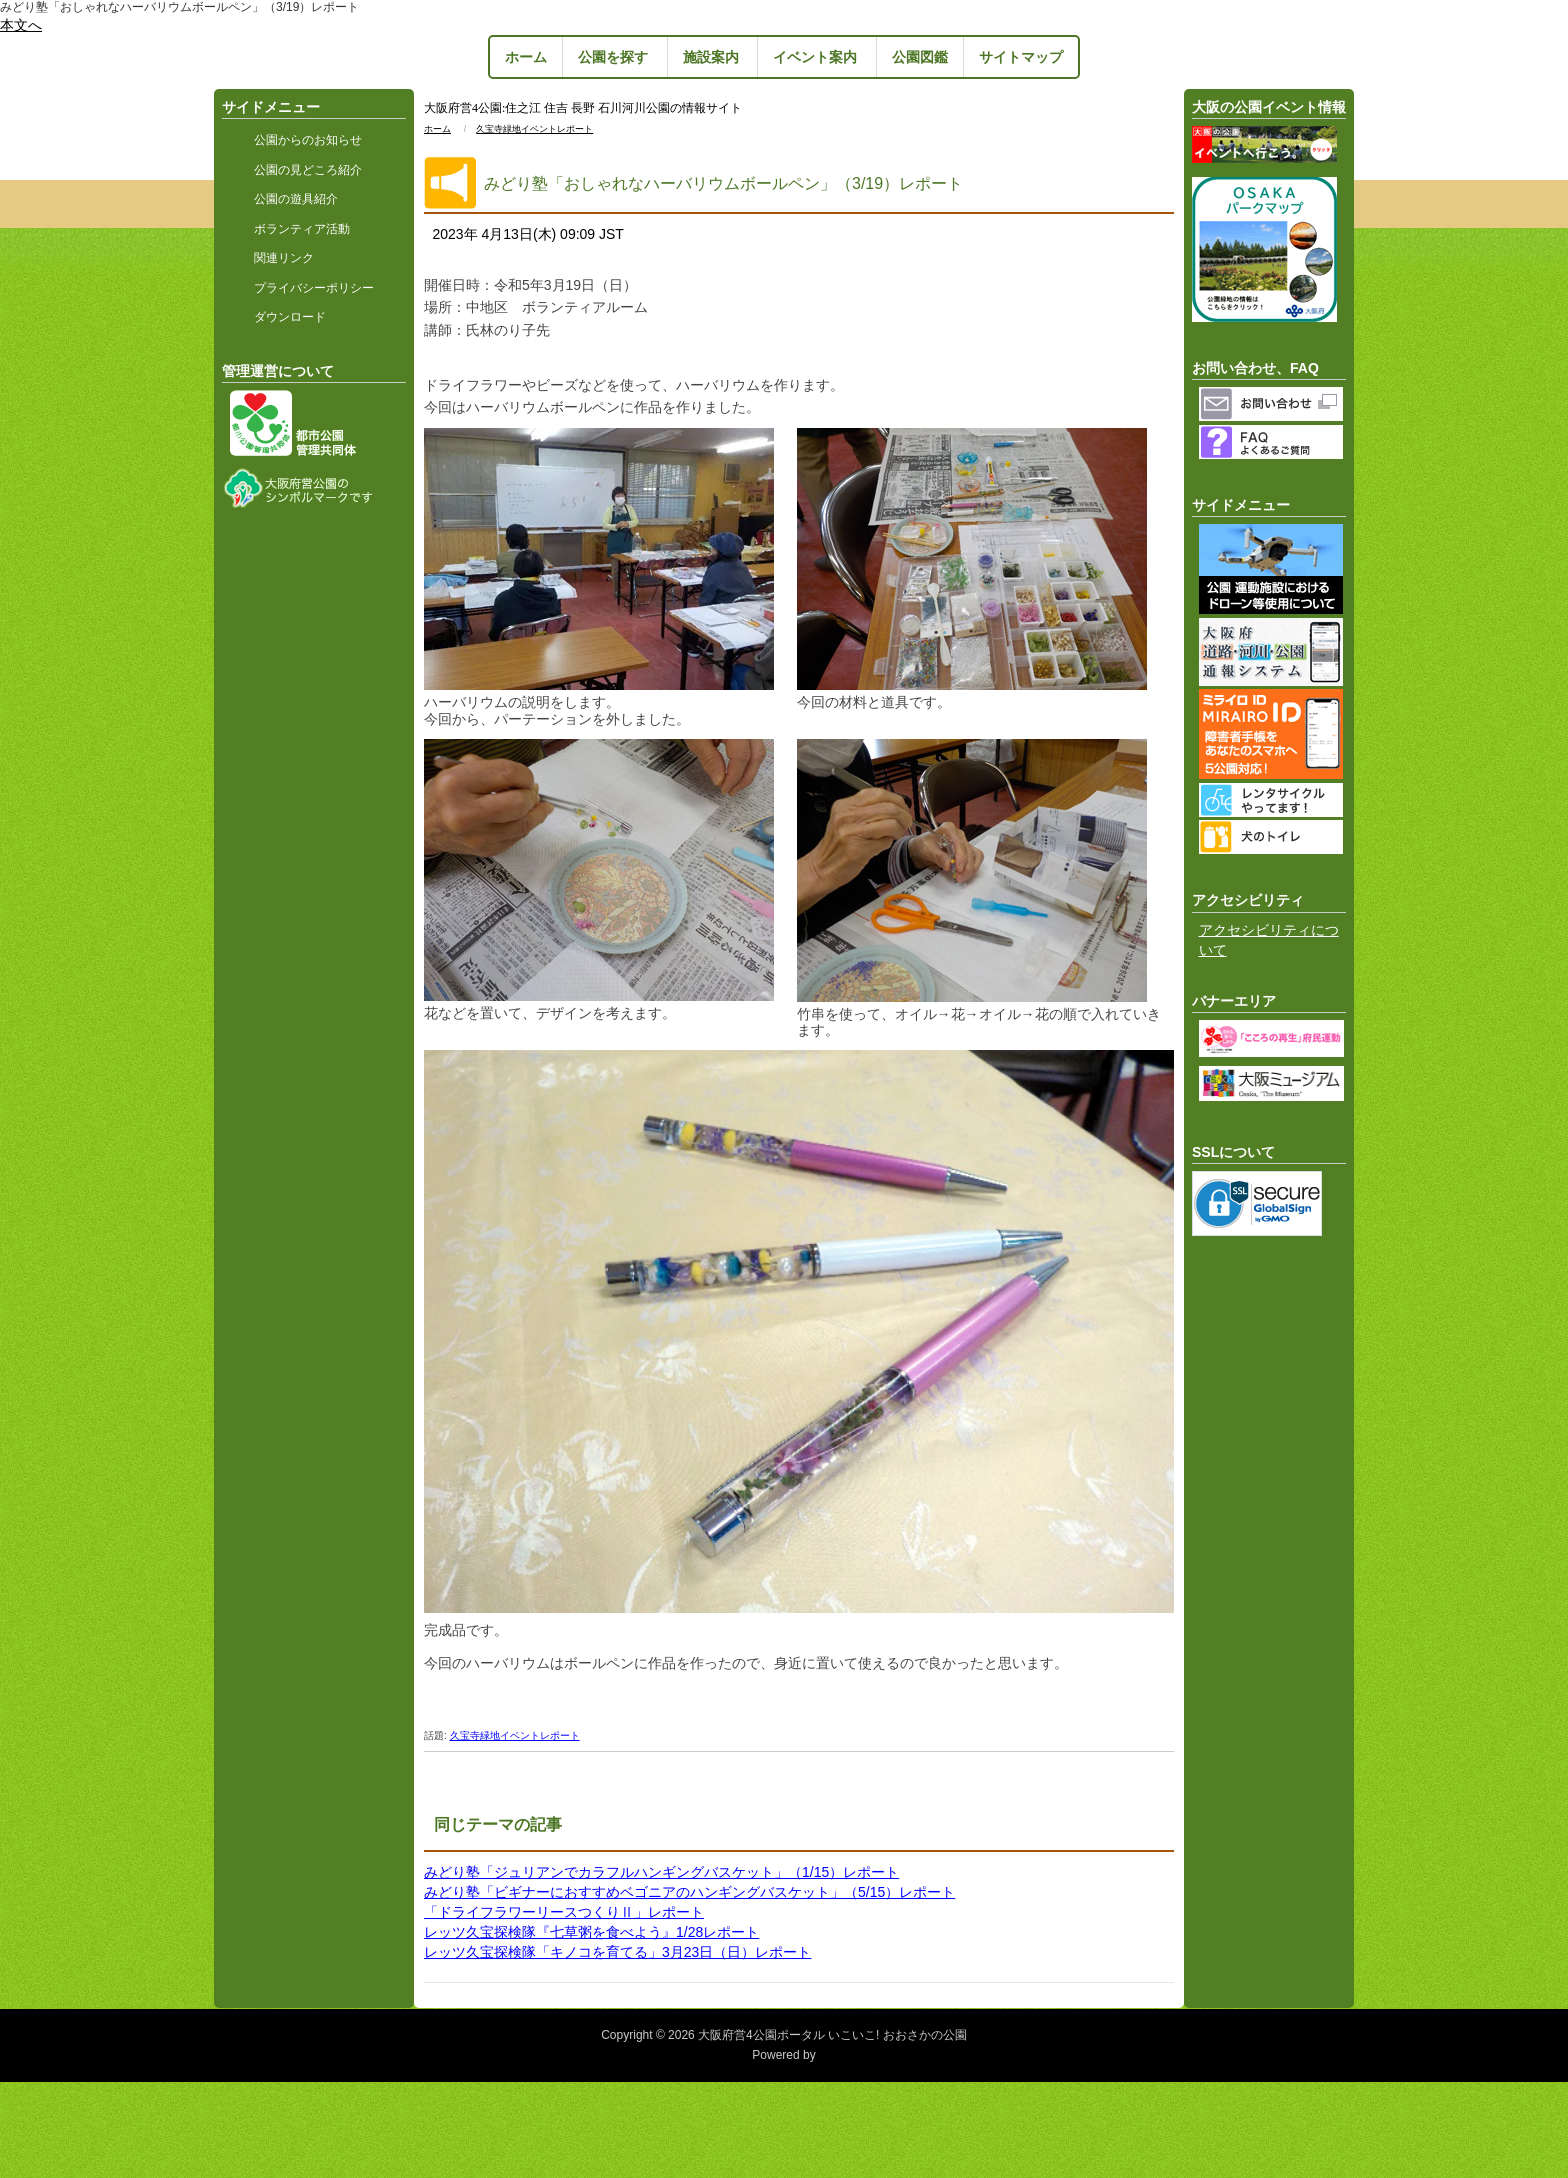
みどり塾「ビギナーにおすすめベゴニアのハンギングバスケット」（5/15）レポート (689, 1892)
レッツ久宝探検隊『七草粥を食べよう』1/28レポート (591, 1932)
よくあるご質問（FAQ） (1273, 442)
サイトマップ (1021, 57)
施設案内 (711, 57)
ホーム (526, 57)
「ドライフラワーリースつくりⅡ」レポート (564, 1912)
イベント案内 (815, 57)
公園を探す (613, 57)
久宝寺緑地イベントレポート (534, 129)
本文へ (21, 25)
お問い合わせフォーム (1273, 404)
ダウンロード (290, 317)
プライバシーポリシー (314, 288)
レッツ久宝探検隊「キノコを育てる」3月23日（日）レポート (617, 1952)
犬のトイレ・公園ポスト (1273, 837)
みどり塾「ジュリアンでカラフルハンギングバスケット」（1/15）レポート (661, 1872)
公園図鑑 (920, 57)
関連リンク (284, 258)
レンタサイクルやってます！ (1273, 800)
